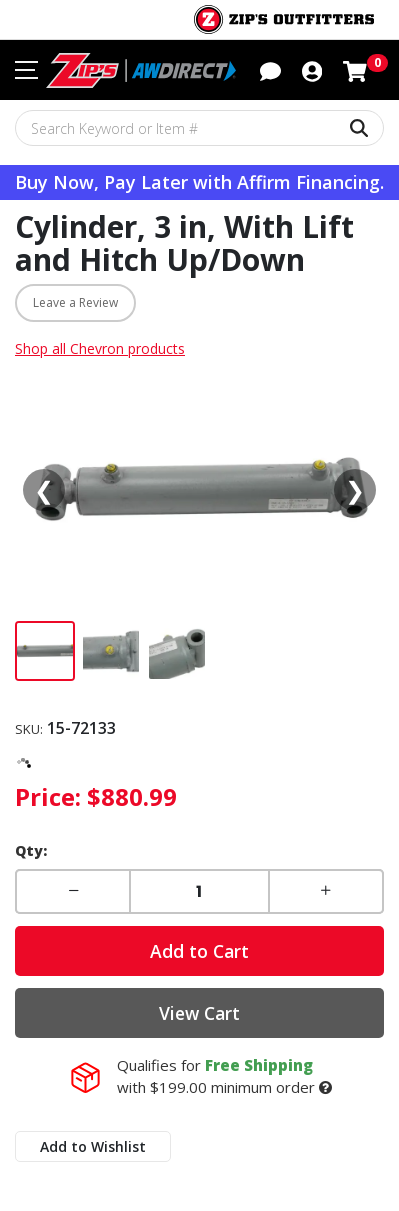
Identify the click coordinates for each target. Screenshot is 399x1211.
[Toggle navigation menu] (26, 70)
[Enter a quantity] (199, 891)
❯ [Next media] (355, 489)
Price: (48, 796)
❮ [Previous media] (44, 489)
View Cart (199, 1013)
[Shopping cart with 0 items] (355, 69)
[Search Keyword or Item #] (199, 128)
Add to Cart (199, 951)
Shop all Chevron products (100, 348)
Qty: (31, 850)
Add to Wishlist (93, 1146)
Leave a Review (75, 302)
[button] (270, 69)
